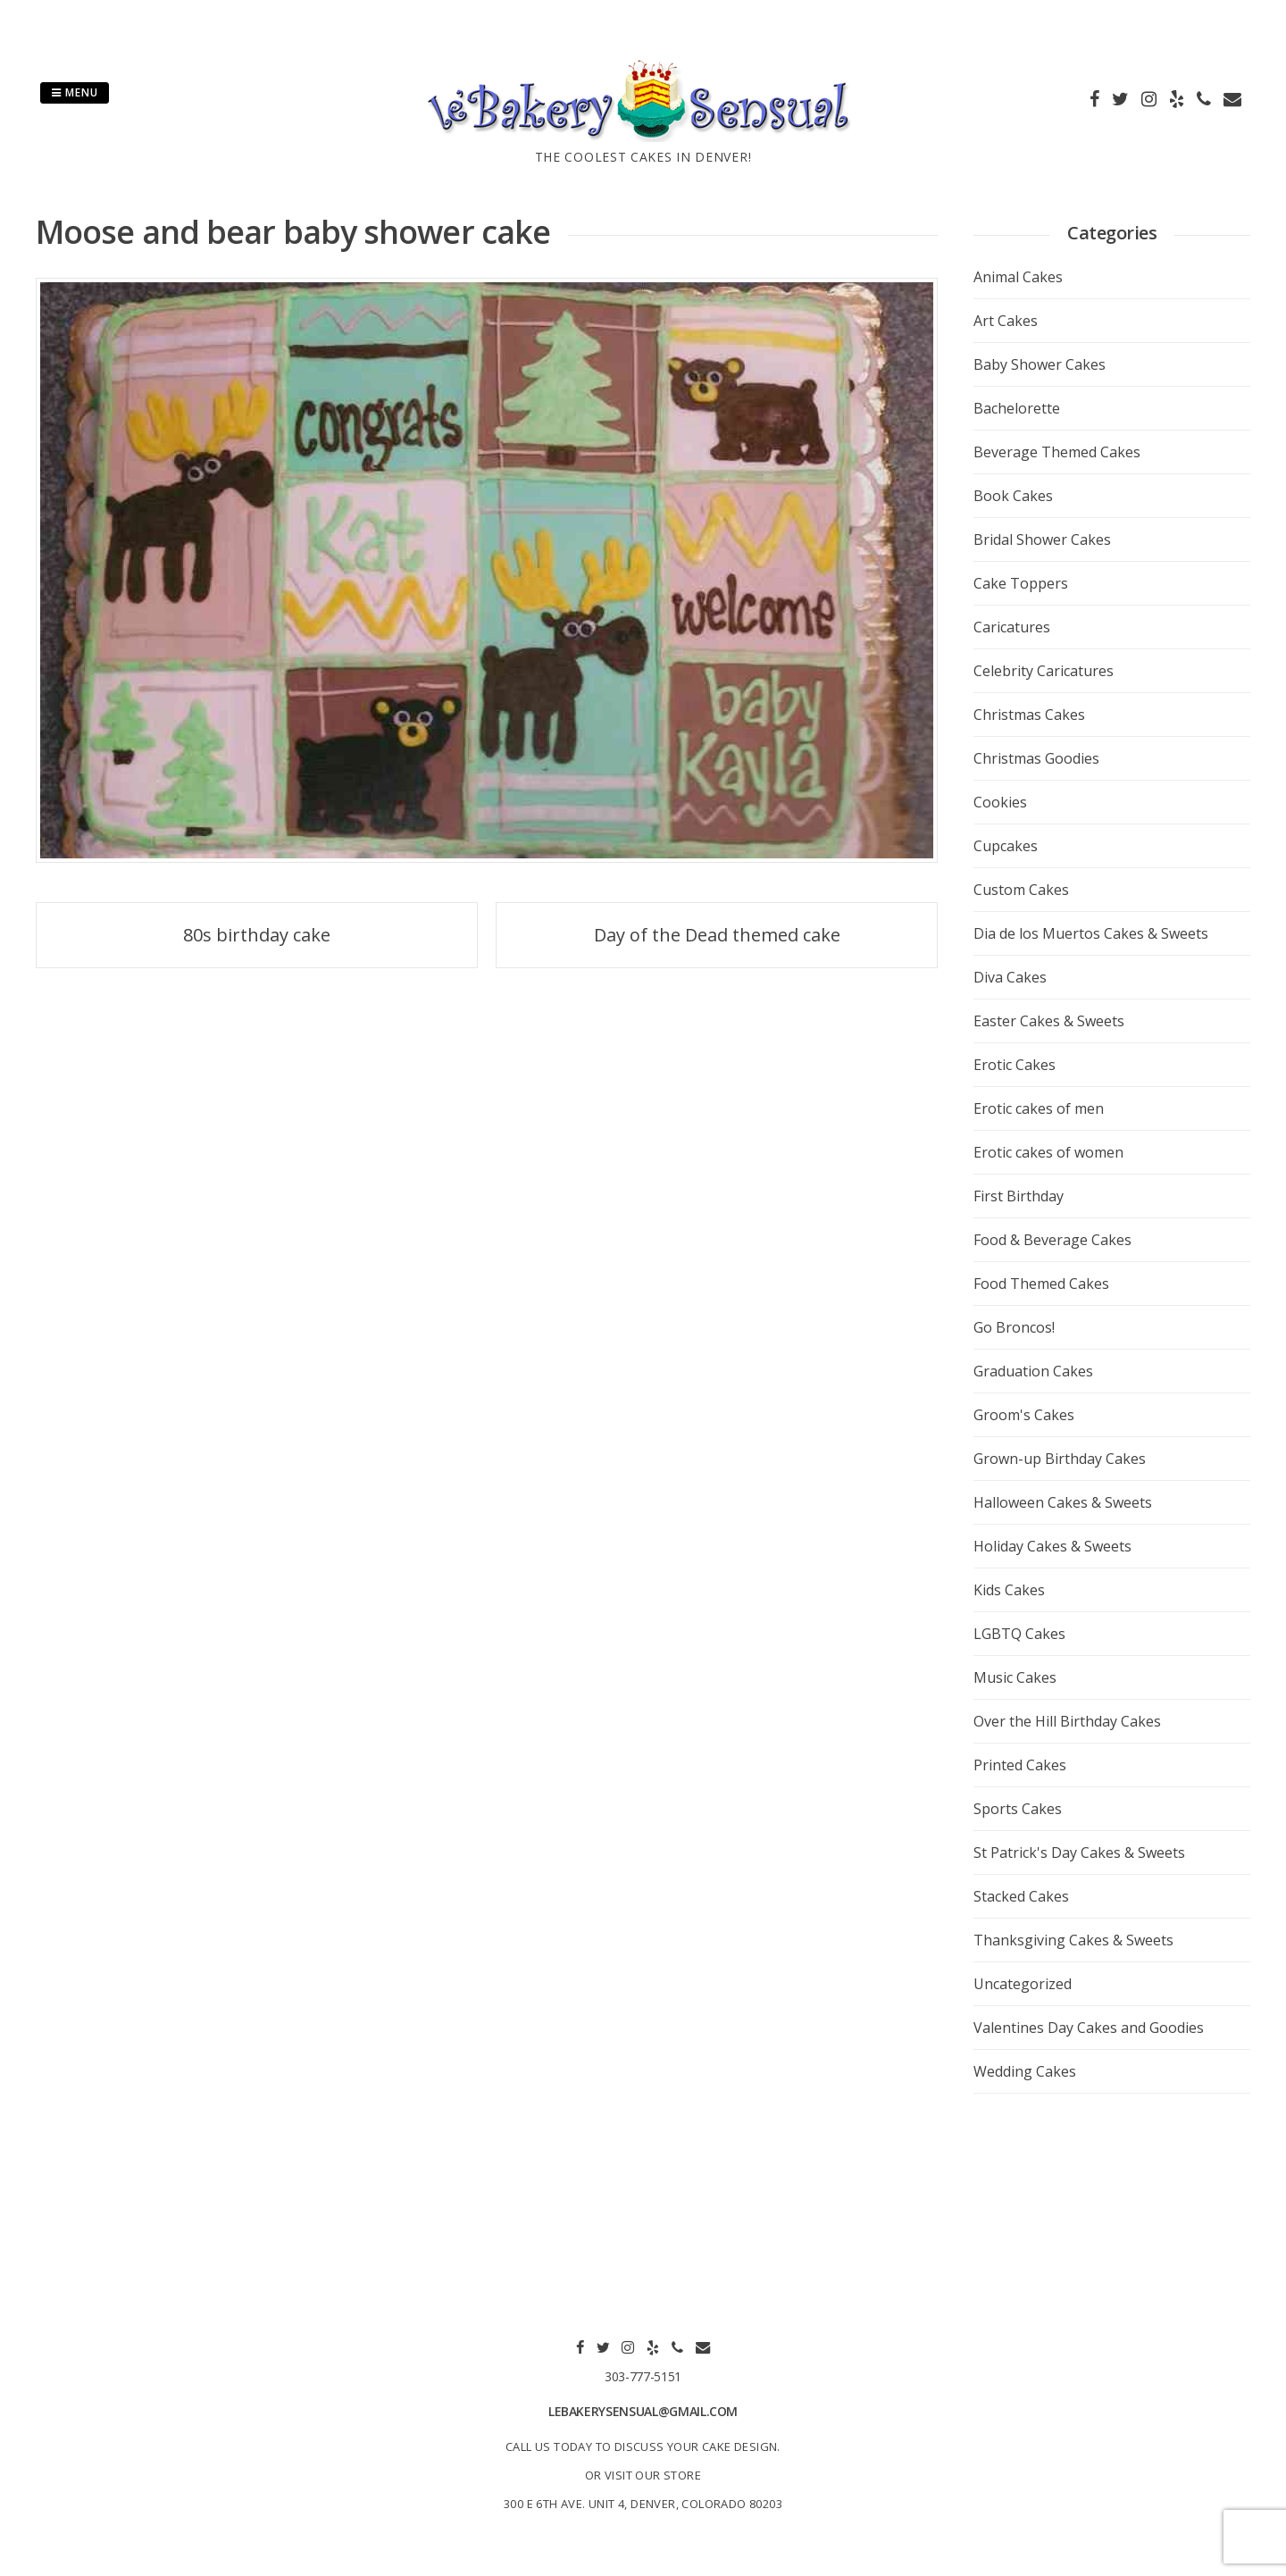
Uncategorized (1022, 1984)
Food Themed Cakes (1041, 1283)
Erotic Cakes (1014, 1065)
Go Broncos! (1014, 1327)
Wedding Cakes (1024, 2071)
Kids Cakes (1009, 1590)
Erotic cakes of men (1038, 1108)
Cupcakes (1005, 846)
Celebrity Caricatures (1043, 671)
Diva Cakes (1010, 977)
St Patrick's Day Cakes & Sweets (1079, 1852)
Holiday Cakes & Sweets (1052, 1546)
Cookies (1000, 802)
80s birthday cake (256, 935)
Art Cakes (1005, 320)
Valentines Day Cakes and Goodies (1088, 2027)
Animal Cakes (1018, 277)
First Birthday (1018, 1196)
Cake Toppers (1020, 583)
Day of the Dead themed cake (717, 935)
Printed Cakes (1019, 1765)
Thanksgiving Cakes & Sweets (1073, 1940)
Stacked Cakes (1021, 1896)
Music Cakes (1014, 1677)
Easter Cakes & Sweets (1048, 1021)
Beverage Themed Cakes (1056, 452)
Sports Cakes (1017, 1809)
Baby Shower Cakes (1039, 364)
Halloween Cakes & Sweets (1062, 1502)
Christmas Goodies (1036, 758)
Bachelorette (1016, 408)
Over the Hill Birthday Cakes (1067, 1721)
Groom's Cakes (1023, 1415)
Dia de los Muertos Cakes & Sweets (1090, 933)
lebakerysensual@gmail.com (643, 2411)
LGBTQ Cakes (1019, 1633)
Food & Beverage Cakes (1052, 1240)
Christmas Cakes (1029, 714)
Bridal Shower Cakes (1042, 539)
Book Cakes (1013, 496)
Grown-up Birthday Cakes (1059, 1458)
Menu (74, 92)
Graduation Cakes (1033, 1371)
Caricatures (1011, 627)
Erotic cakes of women (1048, 1152)
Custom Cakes (1021, 889)
